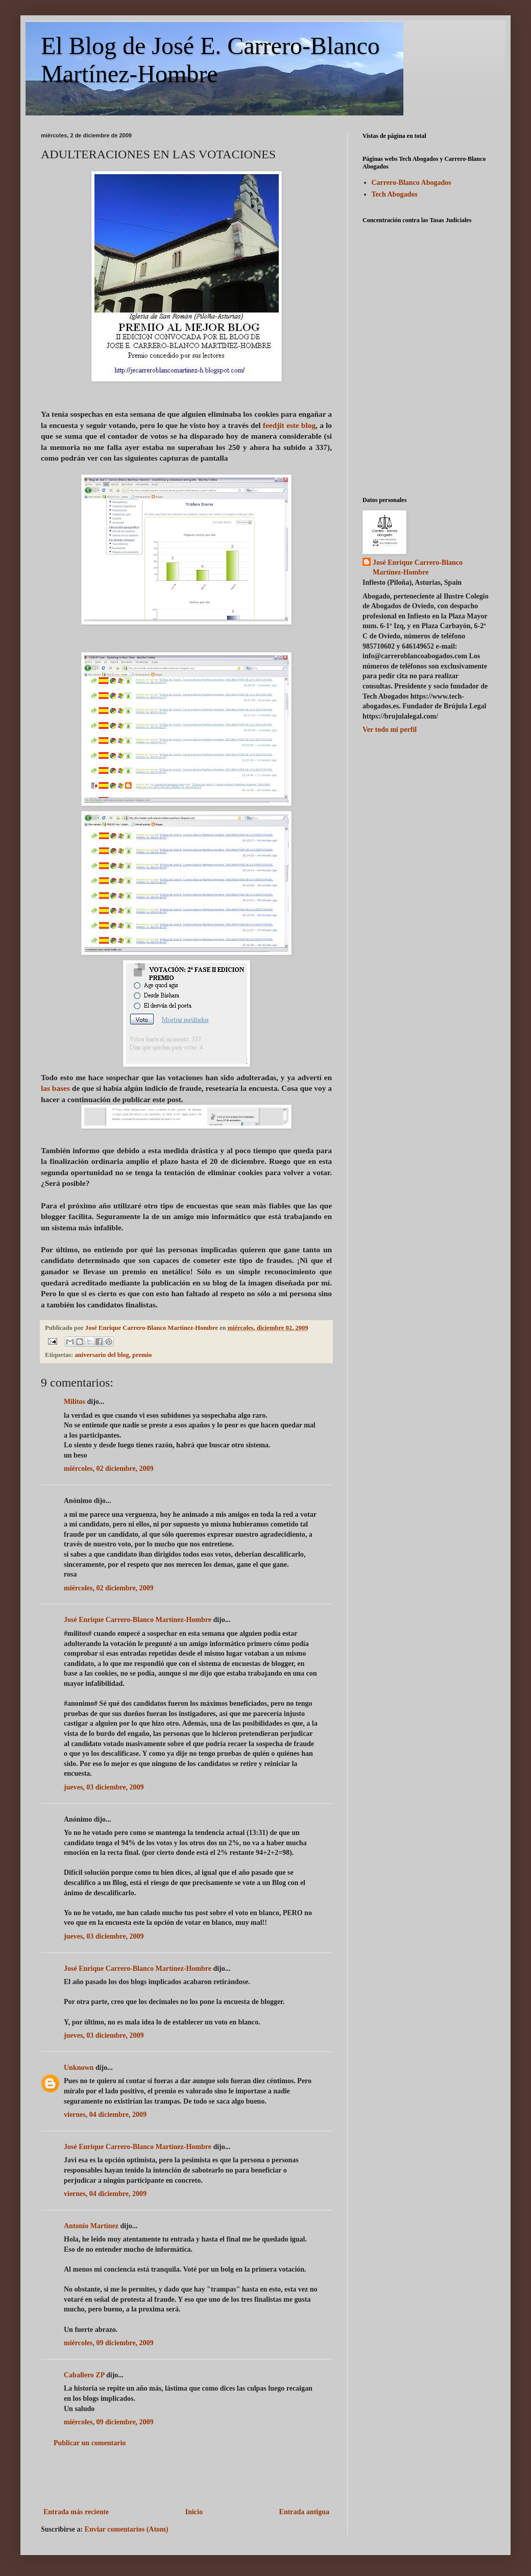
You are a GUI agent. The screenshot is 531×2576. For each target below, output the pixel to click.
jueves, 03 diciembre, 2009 (103, 1787)
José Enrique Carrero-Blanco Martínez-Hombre (137, 1620)
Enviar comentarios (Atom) (126, 2529)
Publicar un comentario (90, 2443)
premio (142, 1354)
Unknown (78, 2067)
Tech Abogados (395, 194)
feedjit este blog (289, 425)
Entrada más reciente (76, 2512)
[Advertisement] (186, 2477)
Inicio (194, 2512)
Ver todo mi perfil (390, 729)
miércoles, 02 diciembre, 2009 (109, 1468)
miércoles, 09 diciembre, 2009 (109, 2343)
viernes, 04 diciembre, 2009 (105, 2114)
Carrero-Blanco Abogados (411, 182)
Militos (74, 1401)
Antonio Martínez (91, 2226)
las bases (56, 1088)
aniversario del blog (102, 1354)
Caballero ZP (84, 2375)
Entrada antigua (304, 2512)
